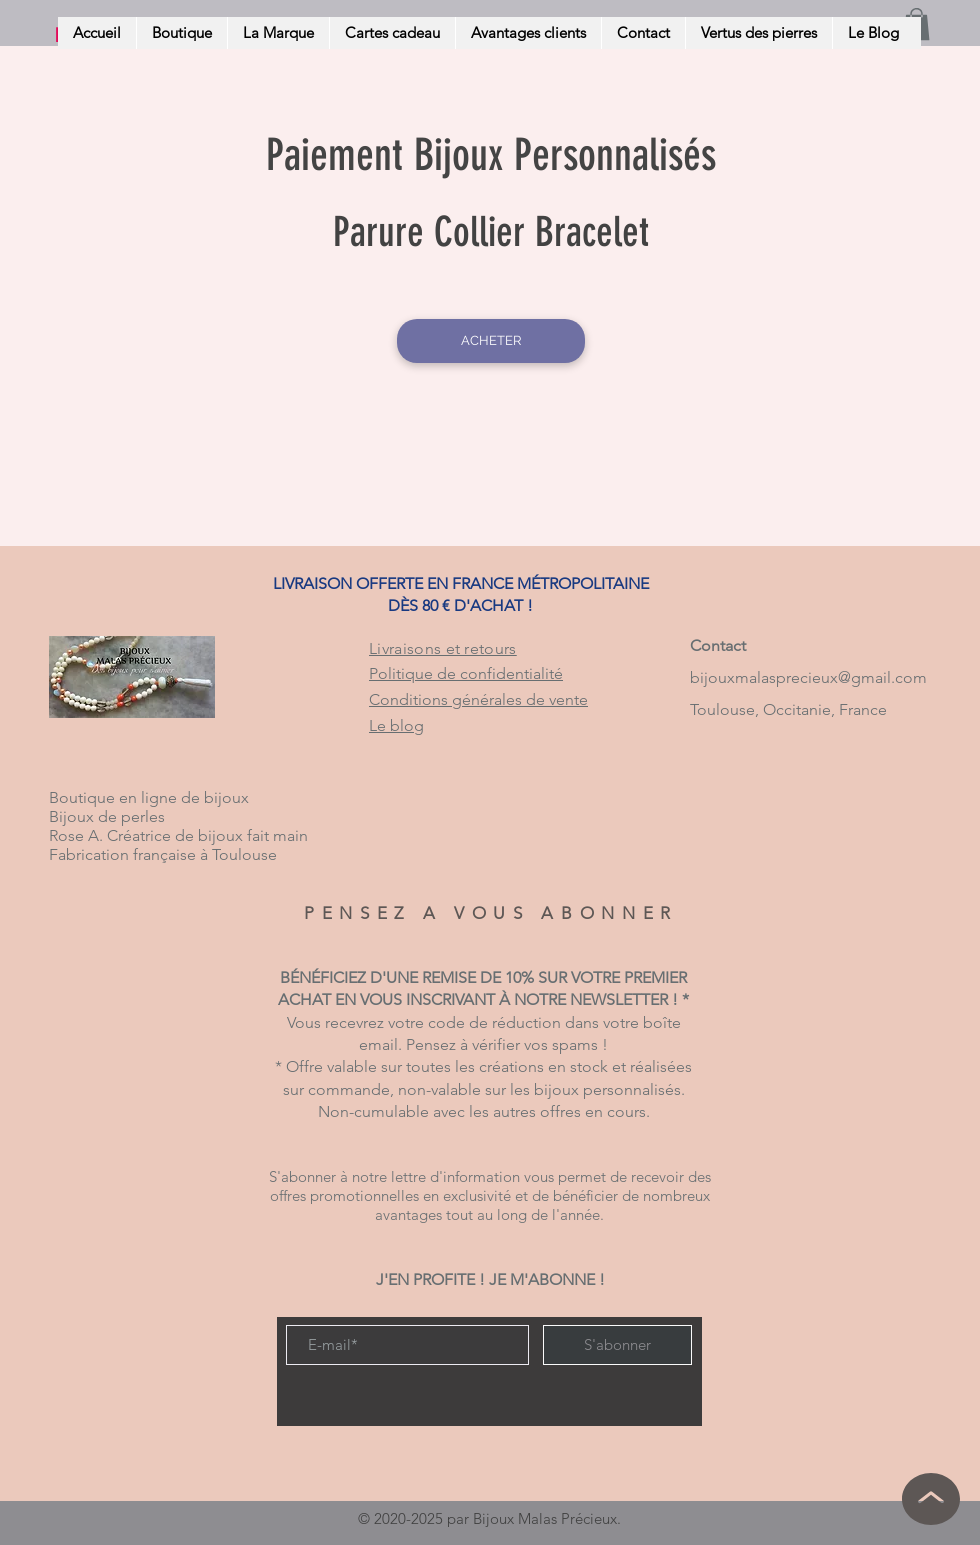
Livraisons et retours (443, 648)
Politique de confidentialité (466, 673)
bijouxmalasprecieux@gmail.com (808, 677)
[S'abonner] (617, 1345)
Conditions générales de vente (478, 699)
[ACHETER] (491, 341)
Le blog (396, 725)
